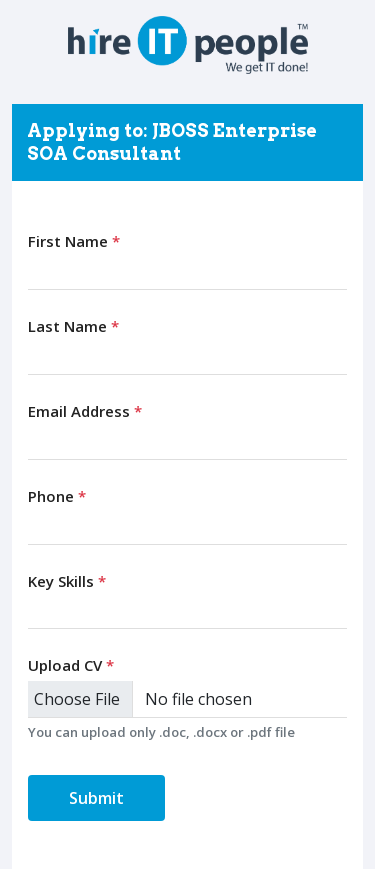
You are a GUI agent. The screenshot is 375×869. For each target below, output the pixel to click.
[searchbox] (38, 610)
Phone (57, 496)
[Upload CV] (187, 699)
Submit (96, 798)
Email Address (85, 411)
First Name (74, 241)
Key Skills (67, 581)
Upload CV (71, 665)
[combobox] (187, 611)
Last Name (73, 326)
